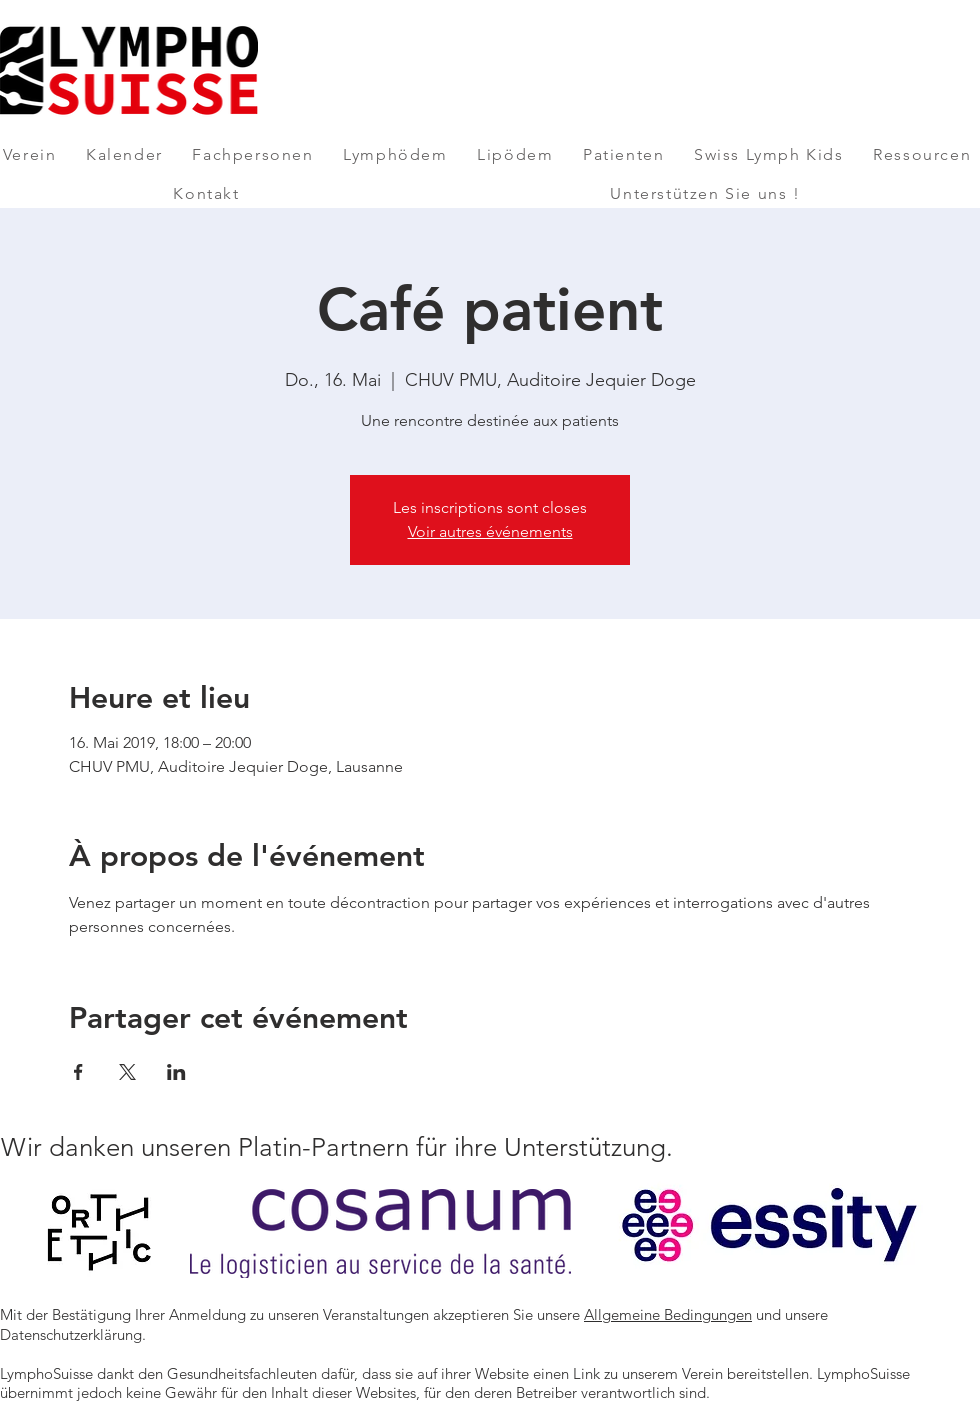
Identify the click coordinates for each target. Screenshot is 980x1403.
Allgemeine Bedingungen (668, 1314)
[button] (29, 154)
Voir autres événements (490, 531)
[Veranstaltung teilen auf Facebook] (78, 1072)
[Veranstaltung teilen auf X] (127, 1072)
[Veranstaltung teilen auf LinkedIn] (176, 1072)
